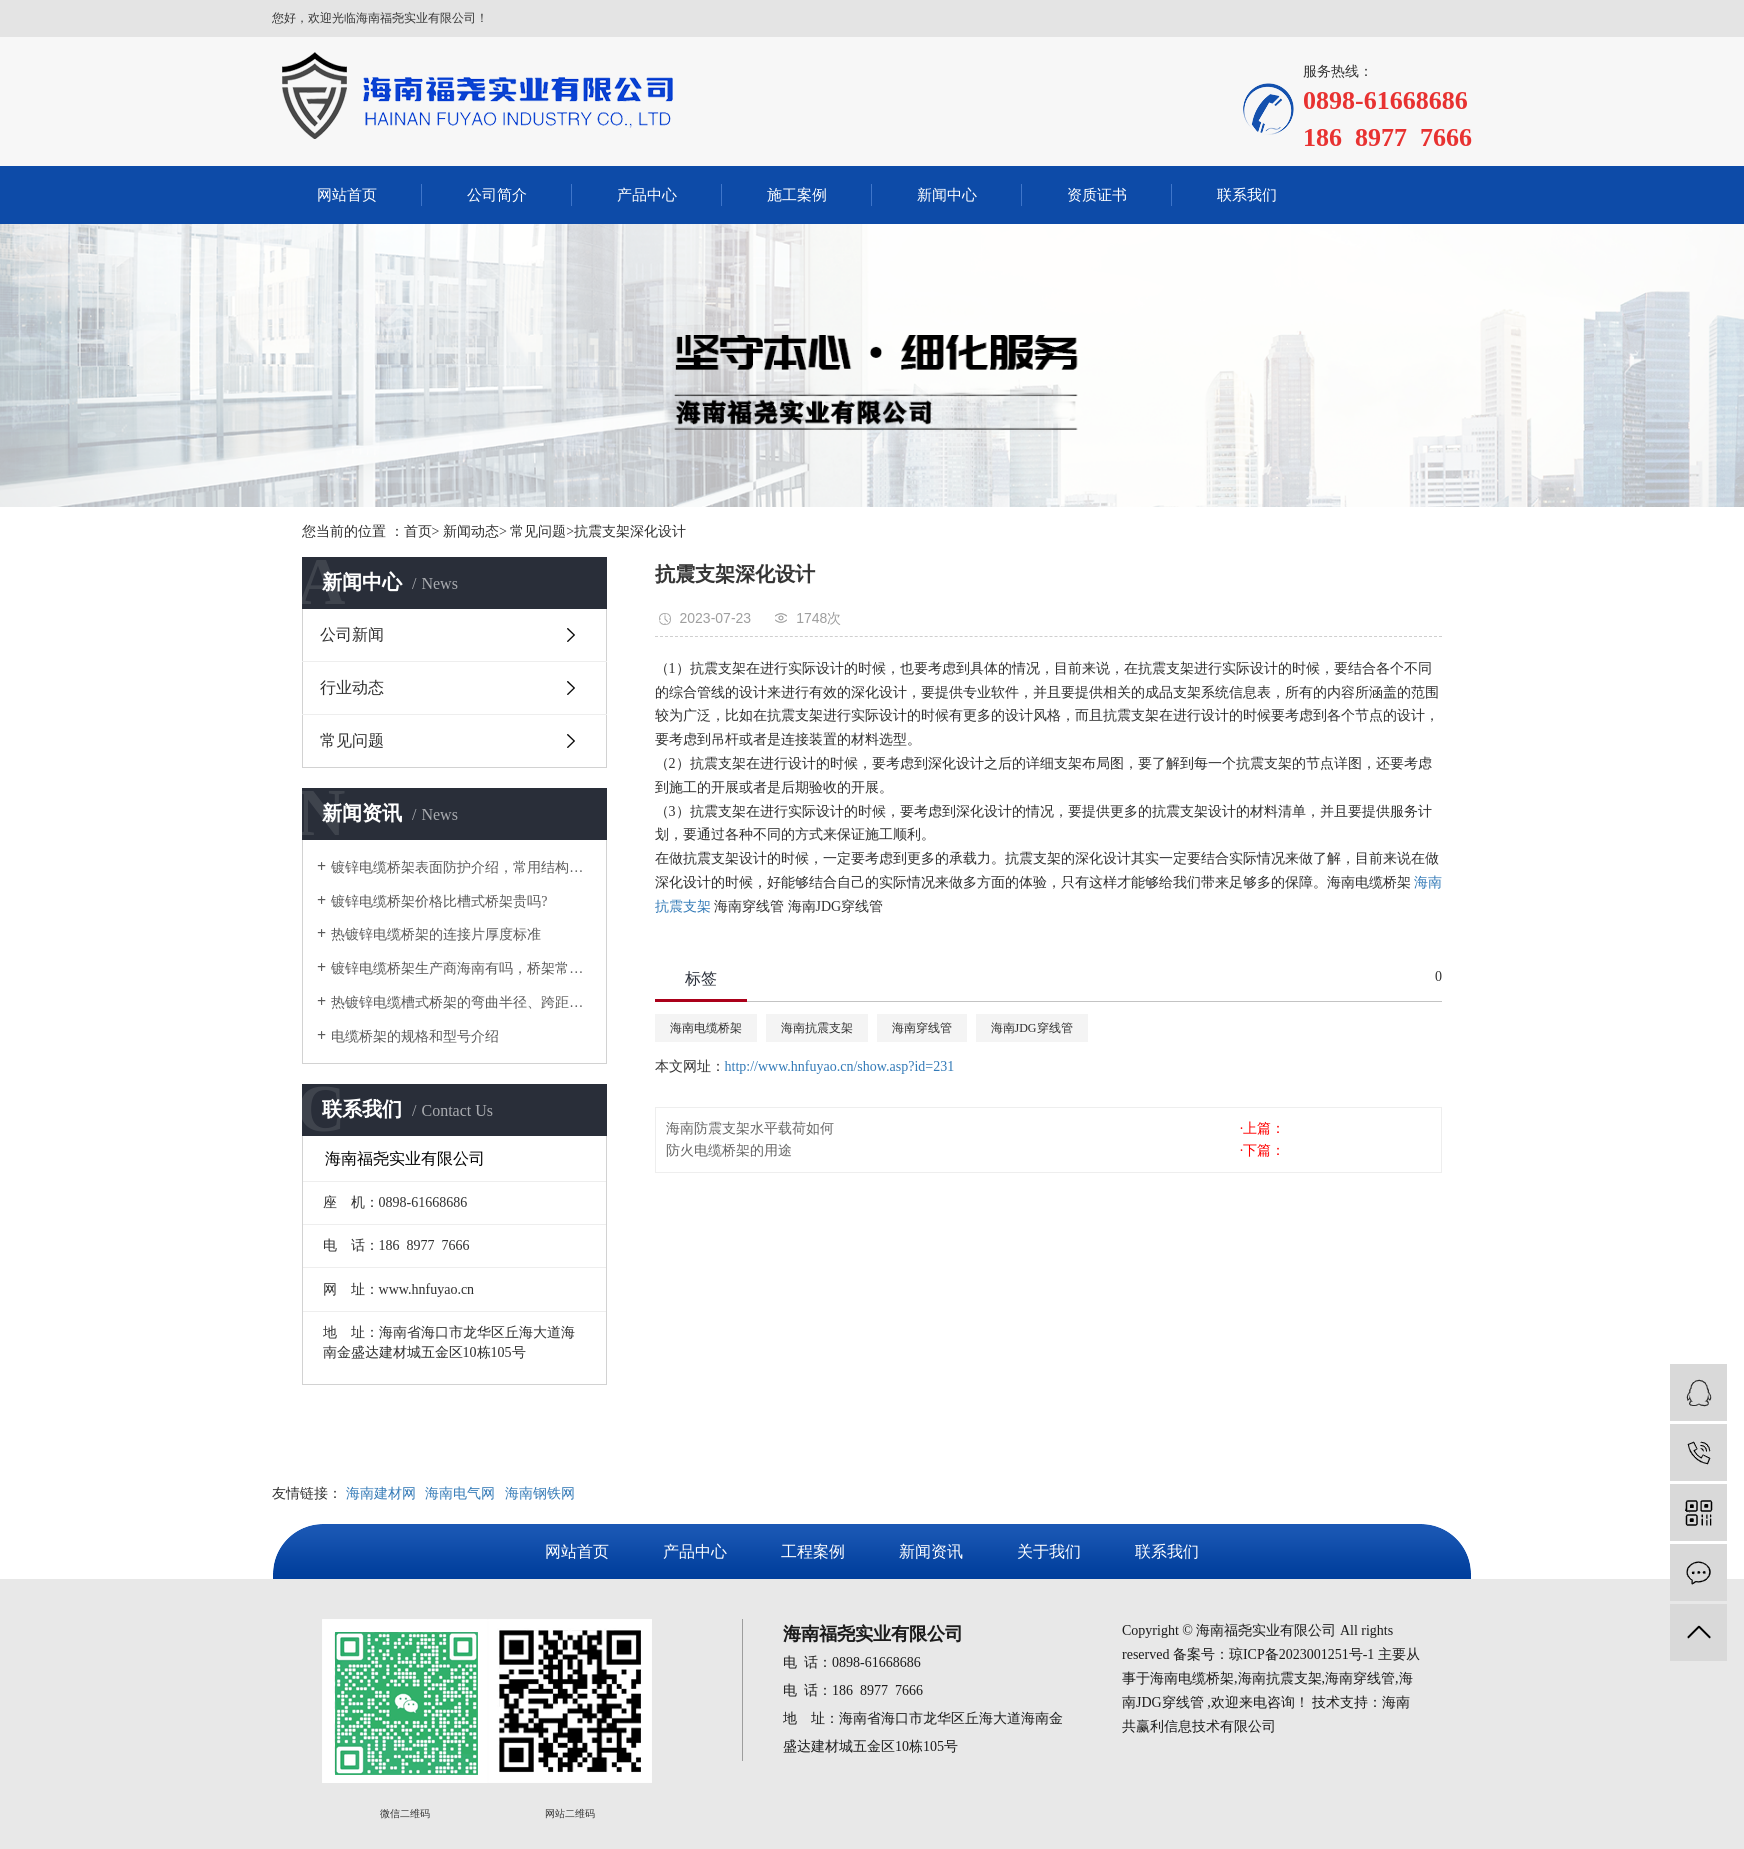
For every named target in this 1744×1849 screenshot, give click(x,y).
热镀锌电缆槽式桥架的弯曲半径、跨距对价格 (461, 1002)
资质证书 (1097, 195)
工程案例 (813, 1551)
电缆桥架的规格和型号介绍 (415, 1036)
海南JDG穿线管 (1032, 1028)
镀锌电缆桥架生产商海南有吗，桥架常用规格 (461, 968)
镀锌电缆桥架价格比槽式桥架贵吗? (439, 901)
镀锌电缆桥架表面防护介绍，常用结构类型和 (461, 867)
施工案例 (797, 195)
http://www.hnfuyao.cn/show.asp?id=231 (840, 1066)
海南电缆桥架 (706, 1028)
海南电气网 (460, 1493)
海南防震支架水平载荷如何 (750, 1128)
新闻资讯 (931, 1551)
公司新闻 (352, 634)
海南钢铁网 (540, 1493)
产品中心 (647, 195)
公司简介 (497, 195)
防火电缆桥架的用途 (729, 1150)
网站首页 (347, 195)
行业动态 (352, 687)
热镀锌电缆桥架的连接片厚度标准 (436, 934)
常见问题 (352, 740)
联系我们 (1247, 195)
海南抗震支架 (817, 1028)
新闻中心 (947, 195)
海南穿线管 (922, 1028)
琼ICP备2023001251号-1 (1301, 1654)
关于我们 (1049, 1551)
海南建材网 (381, 1493)
